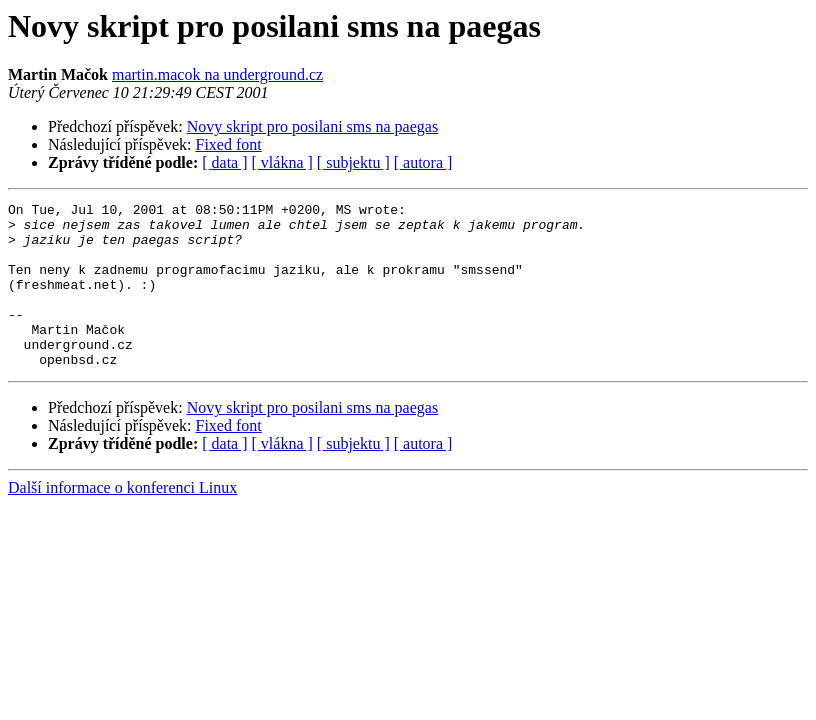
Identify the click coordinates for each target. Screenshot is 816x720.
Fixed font (229, 144)
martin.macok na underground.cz (217, 74)
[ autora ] (423, 162)
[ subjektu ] (353, 162)
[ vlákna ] (282, 162)
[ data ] (224, 162)
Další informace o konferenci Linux (122, 520)
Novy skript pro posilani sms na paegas (313, 126)
